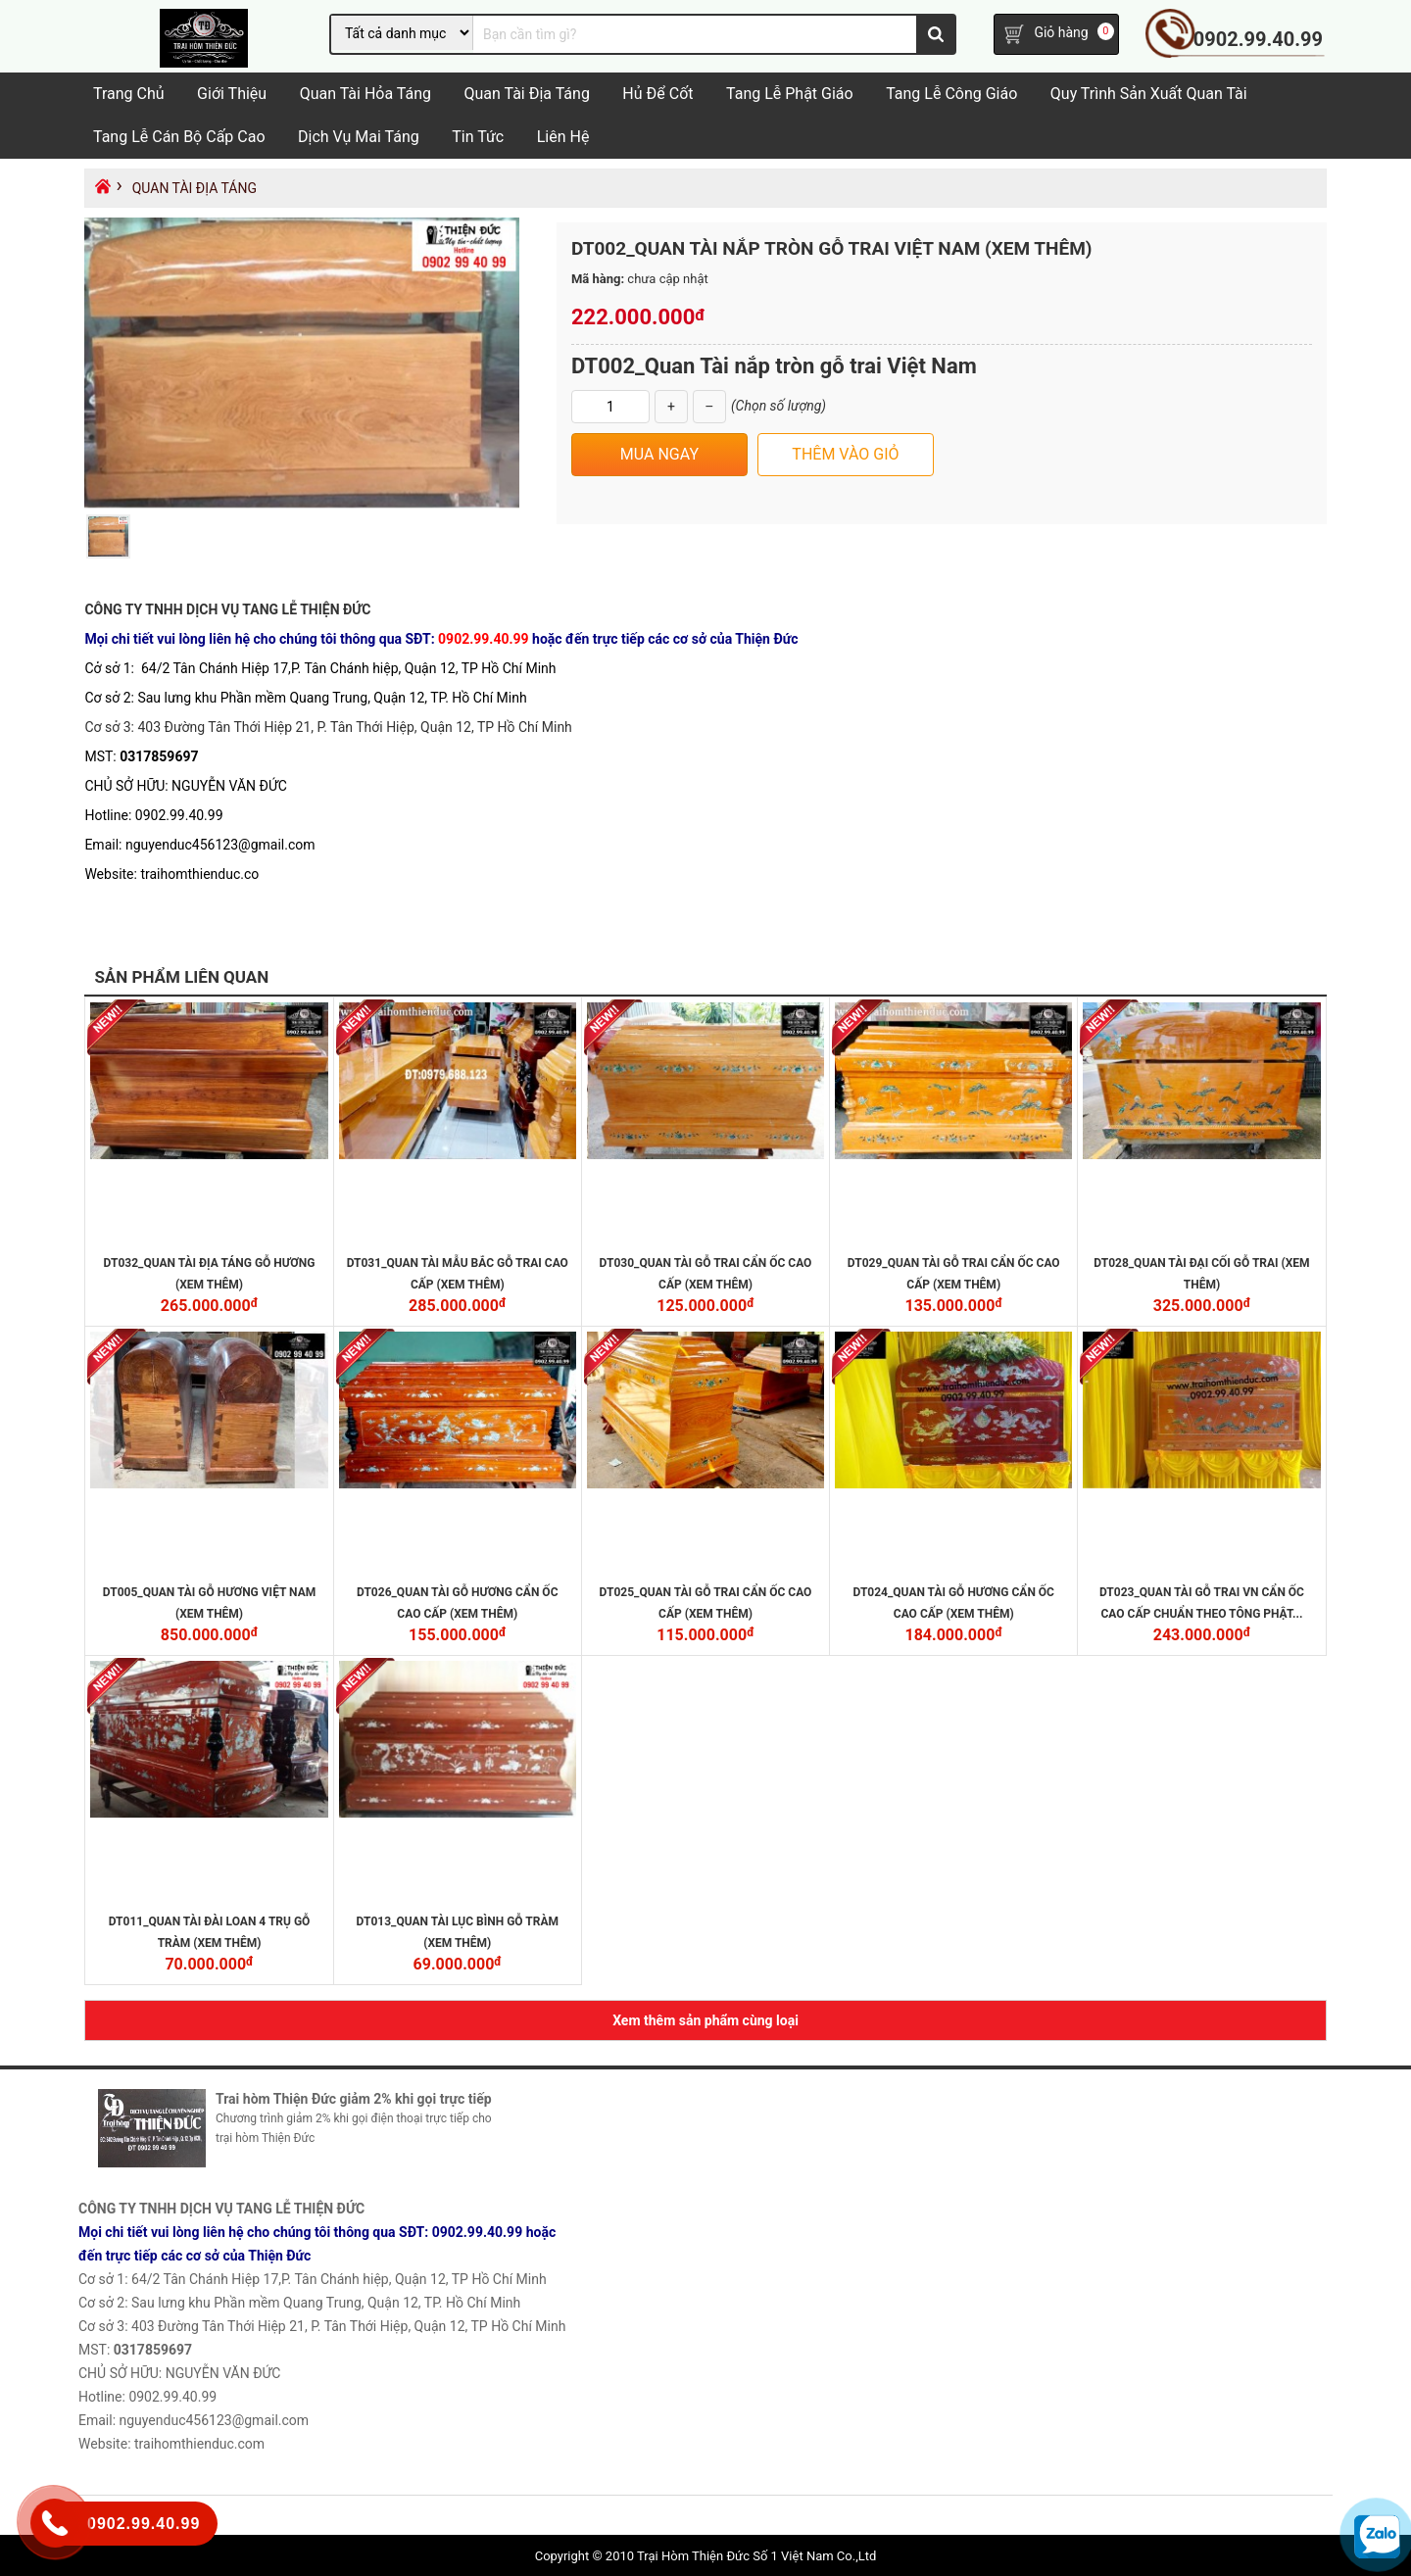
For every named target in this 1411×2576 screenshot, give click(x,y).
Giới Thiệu (232, 94)
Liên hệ (563, 137)
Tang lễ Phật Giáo (789, 94)
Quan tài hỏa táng (365, 94)
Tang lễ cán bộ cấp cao (179, 137)
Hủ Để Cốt (657, 94)
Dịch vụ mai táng (358, 137)
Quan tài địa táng (526, 94)
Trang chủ (129, 94)
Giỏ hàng (1061, 33)
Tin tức (478, 137)
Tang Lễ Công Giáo (951, 94)
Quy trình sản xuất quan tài (1148, 94)
